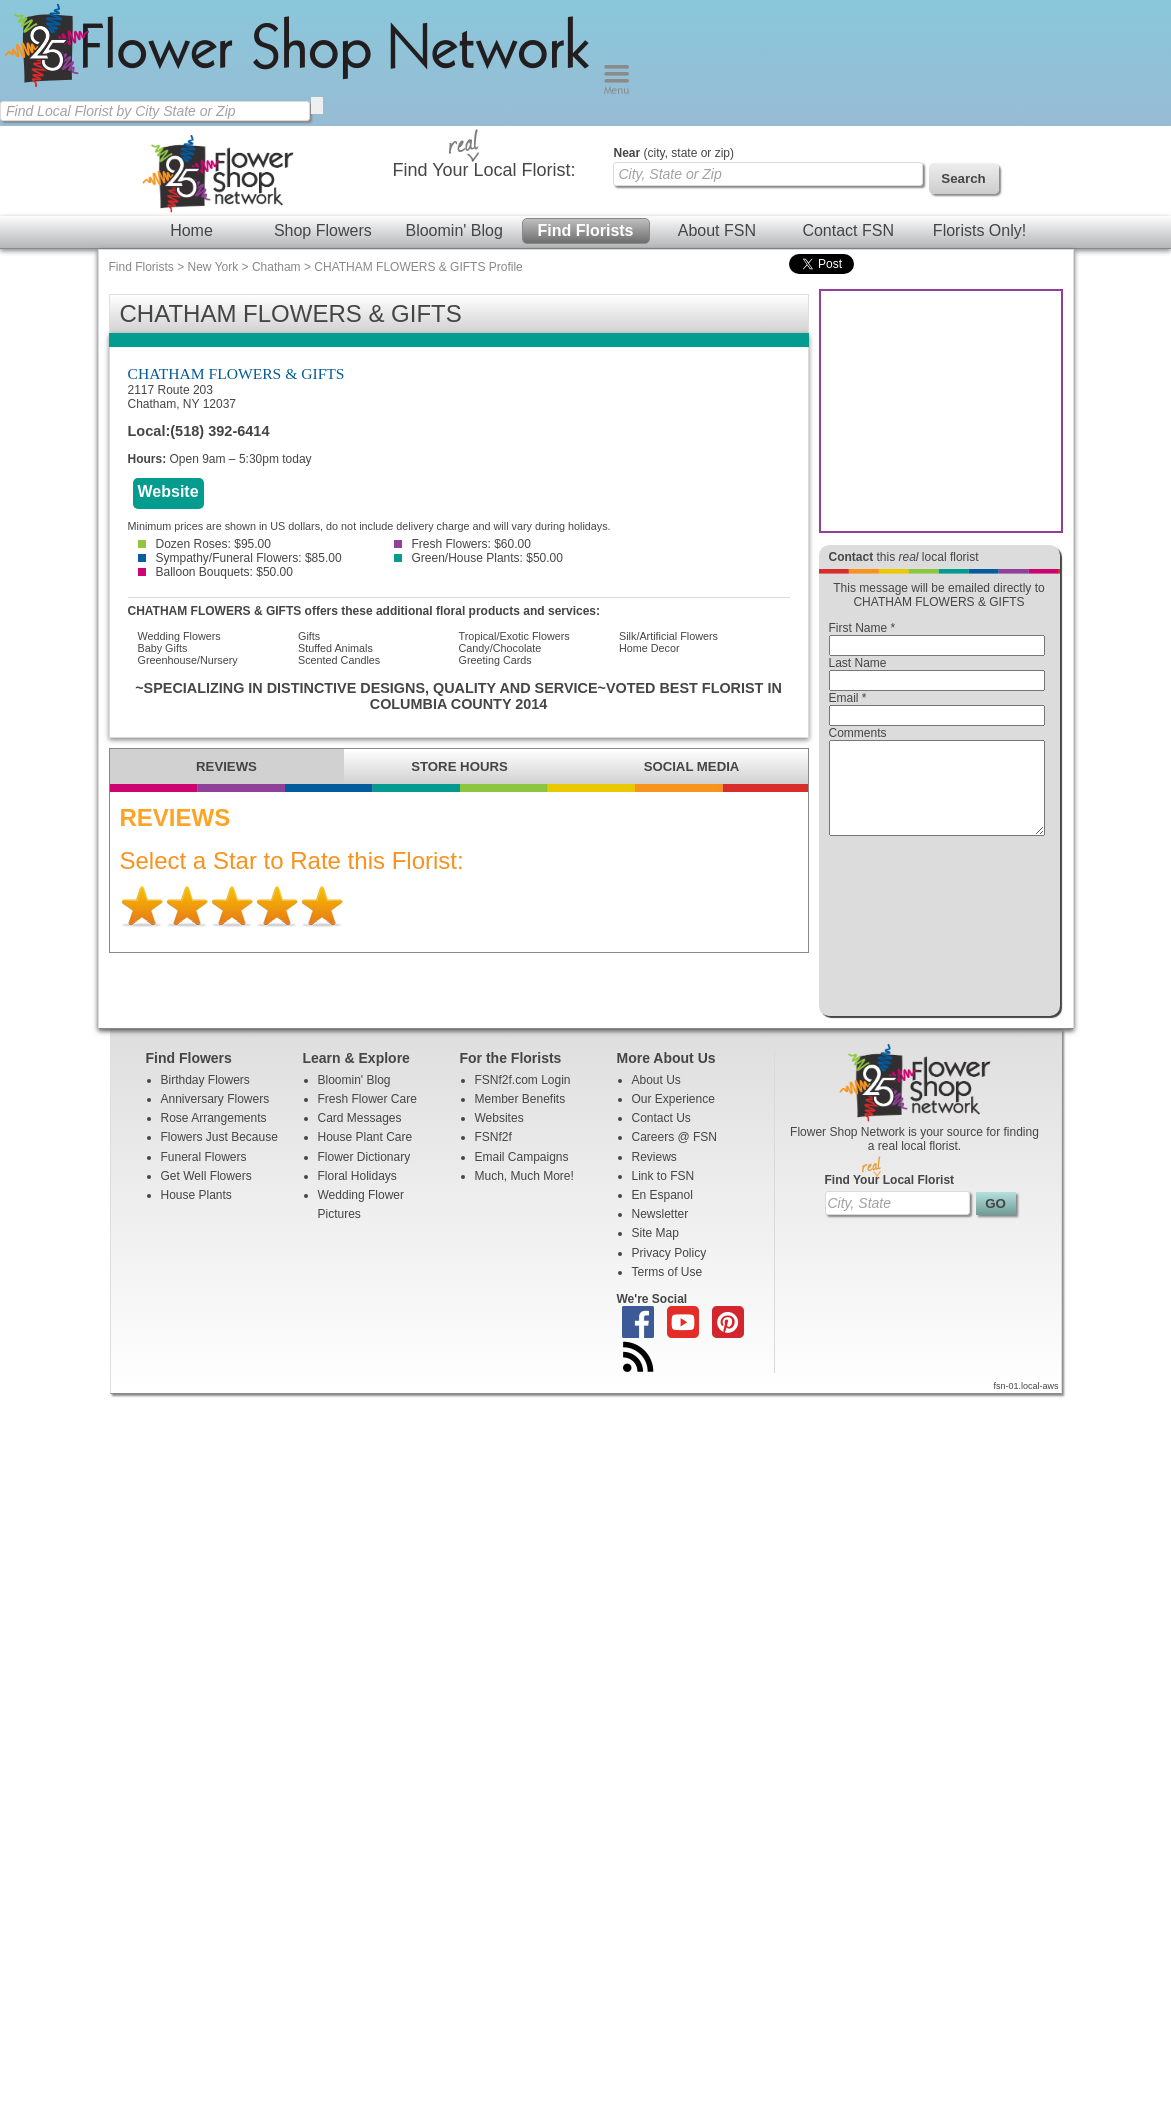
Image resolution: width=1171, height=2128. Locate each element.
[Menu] (616, 90)
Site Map (655, 1251)
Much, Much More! (524, 1194)
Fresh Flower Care (367, 1117)
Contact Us (661, 1136)
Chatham (276, 267)
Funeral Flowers (204, 1175)
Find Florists (586, 230)
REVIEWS (226, 766)
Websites (499, 1136)
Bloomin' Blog (453, 230)
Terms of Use (667, 1290)
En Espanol (662, 1213)
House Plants (196, 1213)
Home (191, 230)
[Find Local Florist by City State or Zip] (155, 111)
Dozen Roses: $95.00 (204, 544)
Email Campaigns (522, 1175)
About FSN (717, 230)
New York (213, 267)
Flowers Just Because (219, 1155)
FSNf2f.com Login (523, 1098)
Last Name (858, 663)
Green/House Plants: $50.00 (478, 558)
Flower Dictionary (364, 1175)
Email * (848, 698)
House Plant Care (365, 1155)
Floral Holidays (357, 1194)
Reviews (654, 1175)
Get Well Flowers (206, 1194)
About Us (656, 1098)
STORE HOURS (459, 766)
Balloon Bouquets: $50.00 (215, 572)
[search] (317, 105)
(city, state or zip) (674, 153)
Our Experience (673, 1117)
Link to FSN (663, 1194)
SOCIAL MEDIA (692, 766)
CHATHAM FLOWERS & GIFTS (236, 373)
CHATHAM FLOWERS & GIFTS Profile (418, 267)
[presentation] (937, 931)
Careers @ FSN (675, 1155)
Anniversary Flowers (215, 1117)
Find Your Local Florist (890, 1198)
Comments (858, 733)
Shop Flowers (323, 230)
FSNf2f (493, 1155)
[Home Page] (301, 90)
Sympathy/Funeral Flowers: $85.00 (240, 558)
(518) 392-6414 (219, 431)
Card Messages (360, 1136)
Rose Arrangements (214, 1136)
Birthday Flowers (205, 1098)
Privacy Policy (669, 1271)
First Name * (862, 628)
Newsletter (660, 1232)
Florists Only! (979, 230)
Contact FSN (848, 230)
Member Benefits (520, 1117)
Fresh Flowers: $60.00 (462, 544)
